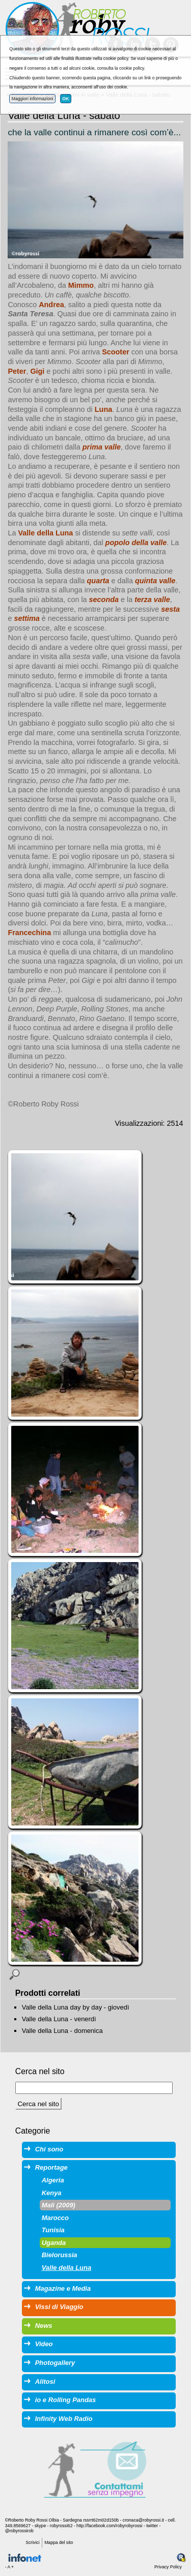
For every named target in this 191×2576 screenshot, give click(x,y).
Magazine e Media (63, 2288)
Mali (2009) (58, 2205)
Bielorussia (59, 2255)
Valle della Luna (66, 2267)
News (43, 2325)
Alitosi (45, 2381)
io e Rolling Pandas (65, 2400)
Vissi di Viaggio (59, 2307)
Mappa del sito (58, 2542)
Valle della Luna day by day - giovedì (75, 2007)
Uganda (54, 2242)
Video (44, 2344)
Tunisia (53, 2230)
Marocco (55, 2218)
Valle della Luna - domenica (62, 2030)
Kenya (52, 2193)
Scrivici (32, 2542)
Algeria (53, 2180)
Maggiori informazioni (32, 98)
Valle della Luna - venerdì (59, 2019)
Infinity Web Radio (64, 2418)
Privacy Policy (168, 2566)
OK (65, 98)
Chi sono (49, 2149)
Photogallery (55, 2363)
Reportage (51, 2167)
